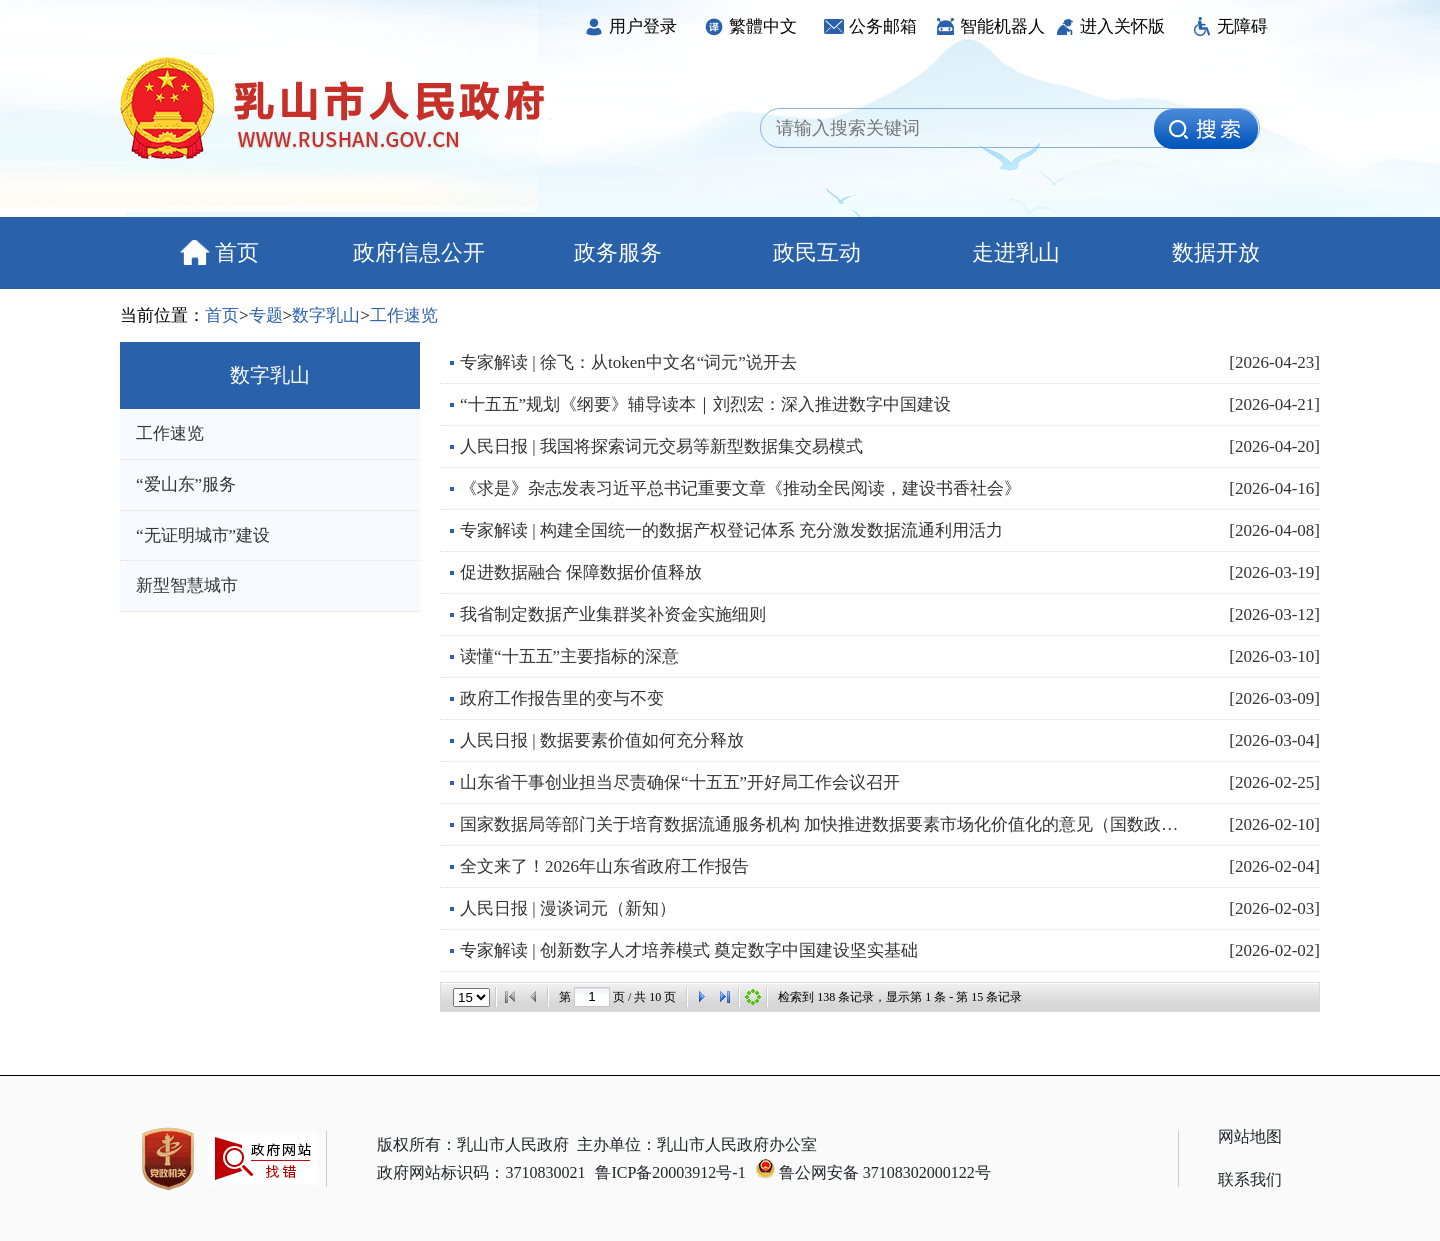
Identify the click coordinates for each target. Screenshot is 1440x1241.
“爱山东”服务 (186, 484)
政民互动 (817, 252)
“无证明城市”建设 (203, 535)
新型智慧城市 (187, 585)
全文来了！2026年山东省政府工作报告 (604, 866)
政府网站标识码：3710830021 (481, 1172)
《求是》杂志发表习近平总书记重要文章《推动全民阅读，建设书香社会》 (740, 488)
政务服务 (618, 252)
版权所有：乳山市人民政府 (473, 1144)
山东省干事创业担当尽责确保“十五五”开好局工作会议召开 (680, 782)
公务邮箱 (870, 26)
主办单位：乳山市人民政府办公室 (697, 1144)
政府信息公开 (419, 252)
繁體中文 (750, 26)
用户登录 (630, 26)
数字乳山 (326, 315)
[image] (1206, 129)
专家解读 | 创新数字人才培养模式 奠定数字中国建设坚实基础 (689, 950)
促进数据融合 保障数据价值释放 (581, 572)
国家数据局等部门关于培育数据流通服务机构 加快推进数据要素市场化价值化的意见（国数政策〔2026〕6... (825, 824)
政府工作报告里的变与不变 (562, 698)
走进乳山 (1016, 252)
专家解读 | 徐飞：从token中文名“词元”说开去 (628, 362)
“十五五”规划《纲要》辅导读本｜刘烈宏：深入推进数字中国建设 (705, 404)
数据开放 (1216, 252)
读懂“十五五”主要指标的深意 (569, 656)
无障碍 (1230, 26)
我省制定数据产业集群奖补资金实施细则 (613, 614)
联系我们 (1250, 1179)
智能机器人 (990, 26)
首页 (219, 252)
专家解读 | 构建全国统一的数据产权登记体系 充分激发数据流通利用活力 (731, 530)
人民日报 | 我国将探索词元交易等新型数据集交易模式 (661, 446)
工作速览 (404, 315)
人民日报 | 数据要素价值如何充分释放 (602, 740)
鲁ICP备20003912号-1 (670, 1172)
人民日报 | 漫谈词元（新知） (568, 908)
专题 (266, 315)
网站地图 (1250, 1136)
